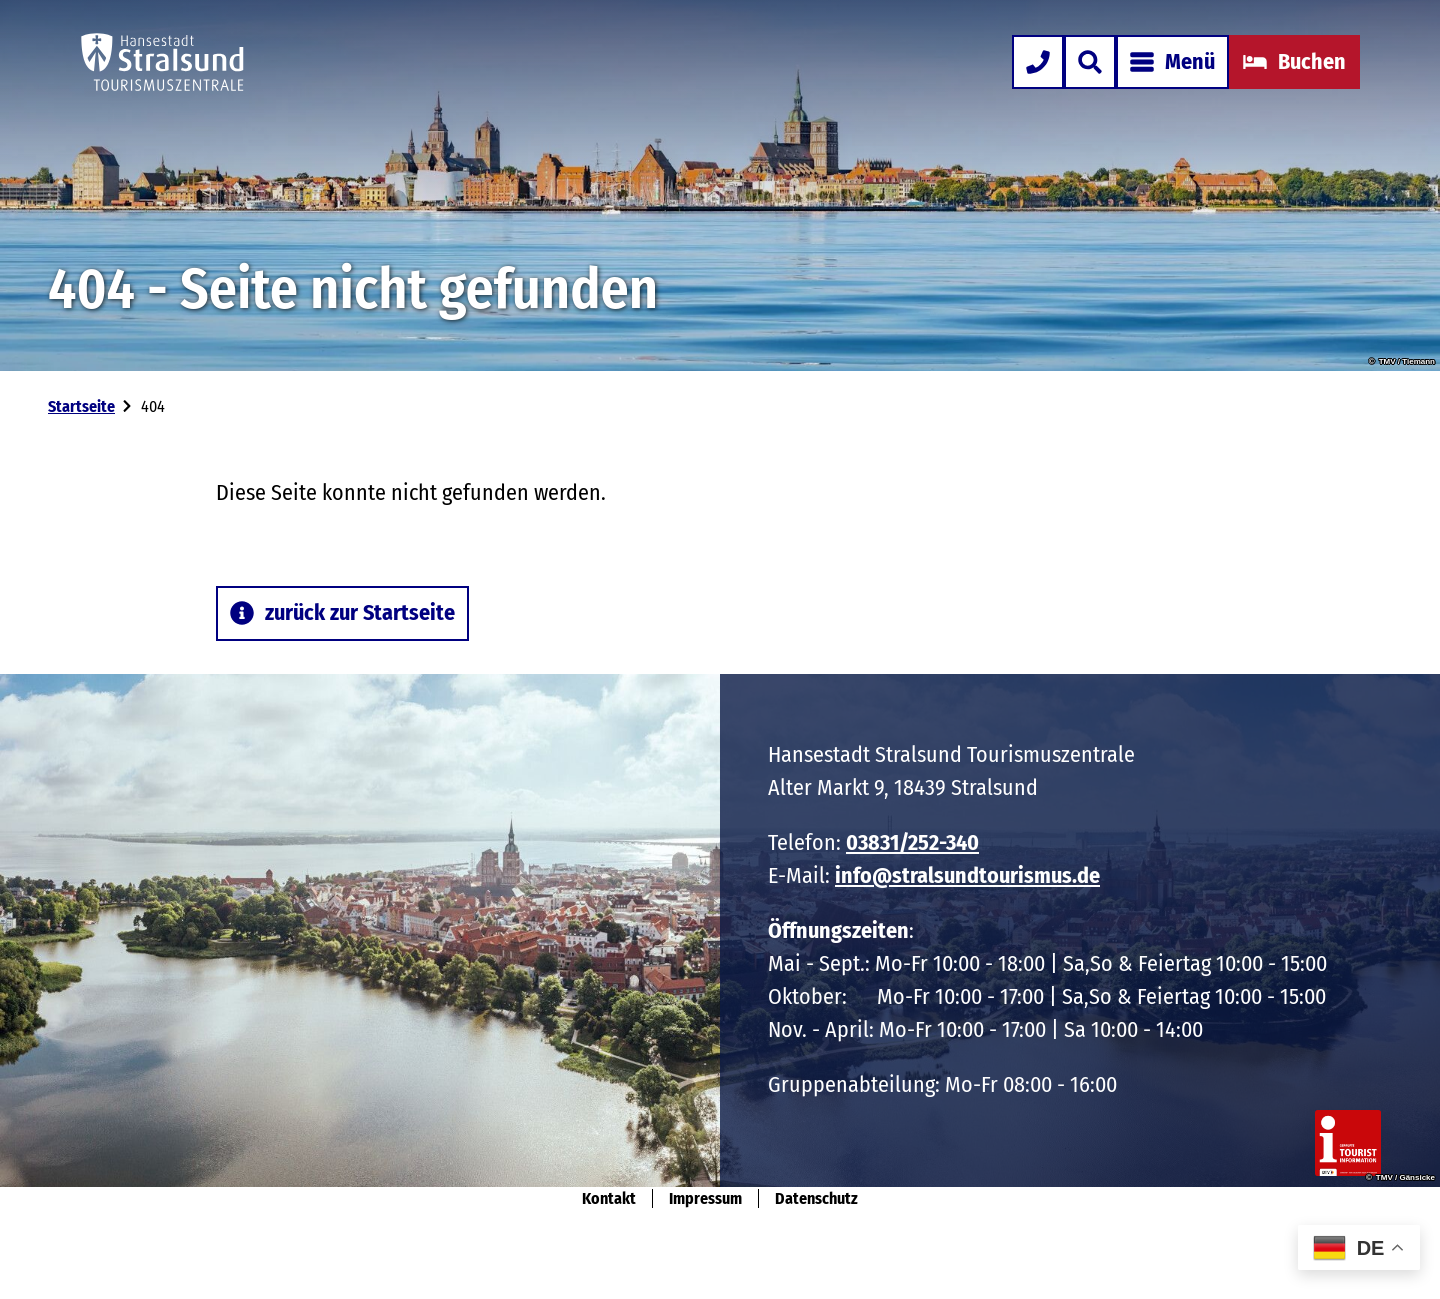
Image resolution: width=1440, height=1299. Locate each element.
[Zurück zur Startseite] (162, 62)
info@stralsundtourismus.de (967, 875)
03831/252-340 (912, 842)
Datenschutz (816, 1198)
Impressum (705, 1198)
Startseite (81, 406)
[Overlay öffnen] (1090, 62)
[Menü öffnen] (1172, 62)
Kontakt (609, 1198)
